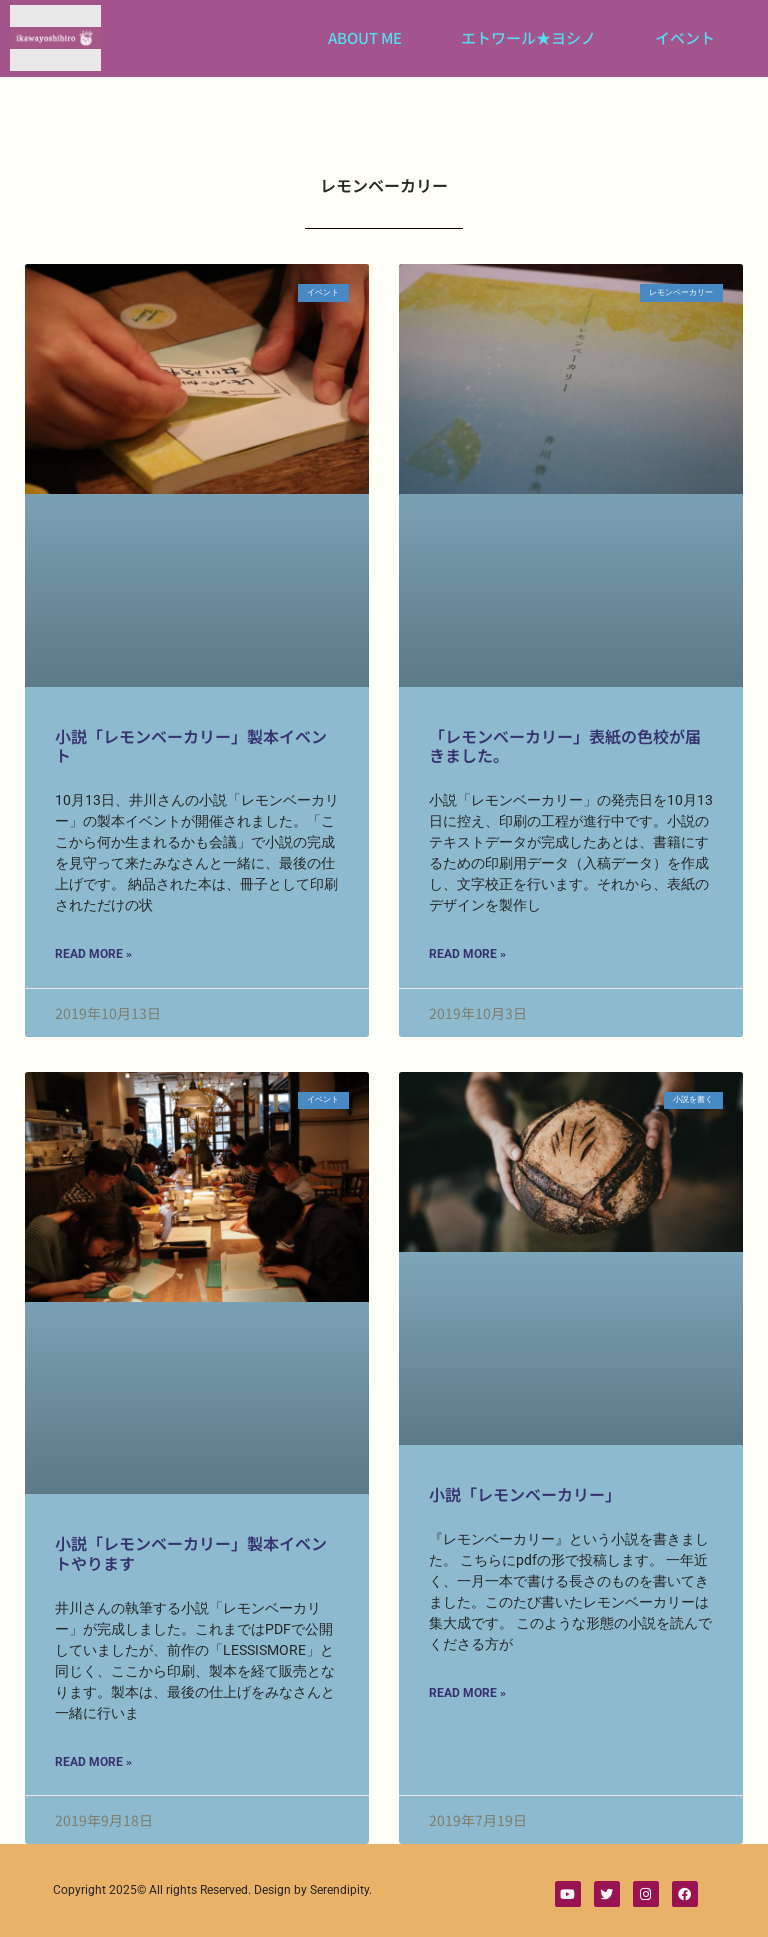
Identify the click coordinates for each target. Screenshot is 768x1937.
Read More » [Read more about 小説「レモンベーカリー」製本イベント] (93, 954)
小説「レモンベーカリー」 (525, 1494)
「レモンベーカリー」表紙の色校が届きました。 (565, 745)
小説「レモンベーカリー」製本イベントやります (191, 1552)
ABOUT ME (365, 37)
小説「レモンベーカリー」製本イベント (191, 745)
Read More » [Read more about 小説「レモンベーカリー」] (467, 1693)
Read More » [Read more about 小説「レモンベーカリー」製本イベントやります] (93, 1762)
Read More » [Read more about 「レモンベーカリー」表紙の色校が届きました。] (467, 954)
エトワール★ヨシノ (528, 37)
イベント (685, 37)
